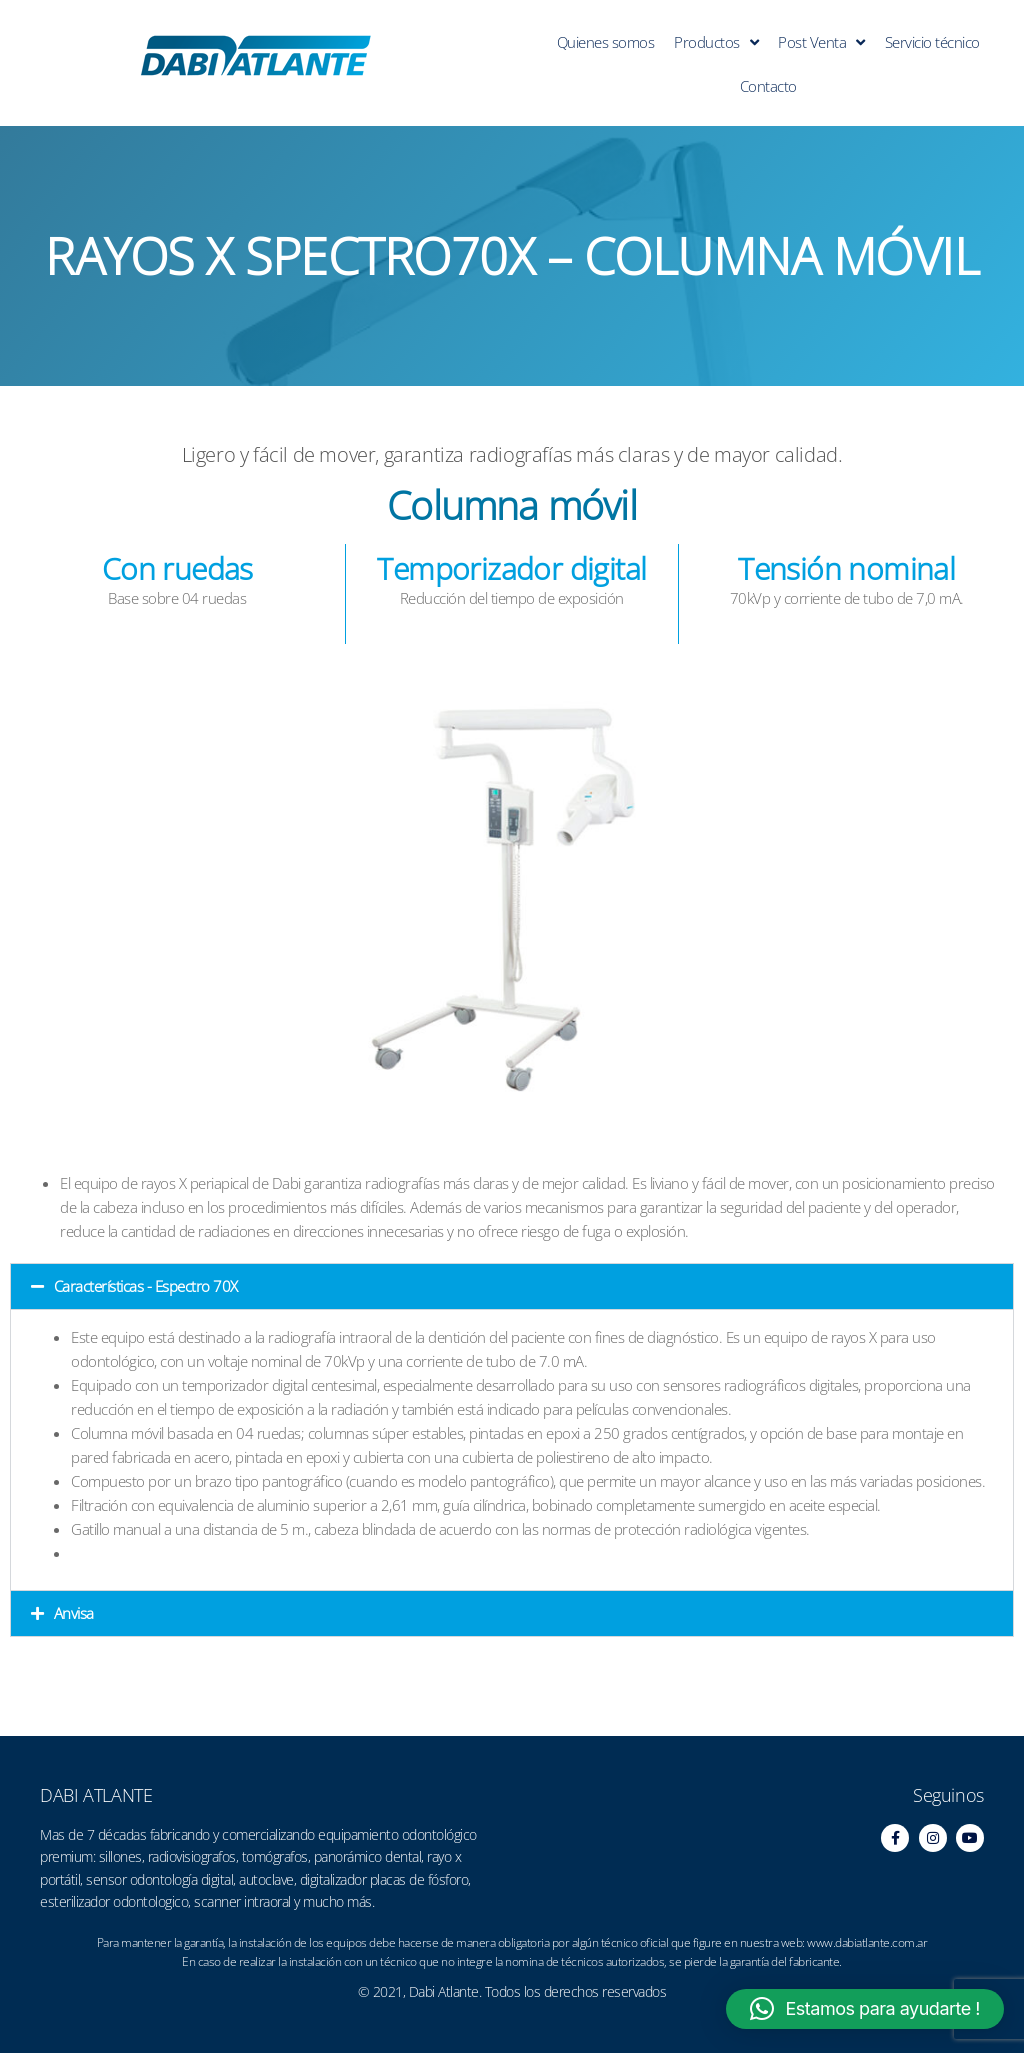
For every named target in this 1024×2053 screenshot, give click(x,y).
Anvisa (74, 1613)
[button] (512, 1286)
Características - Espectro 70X (146, 1286)
